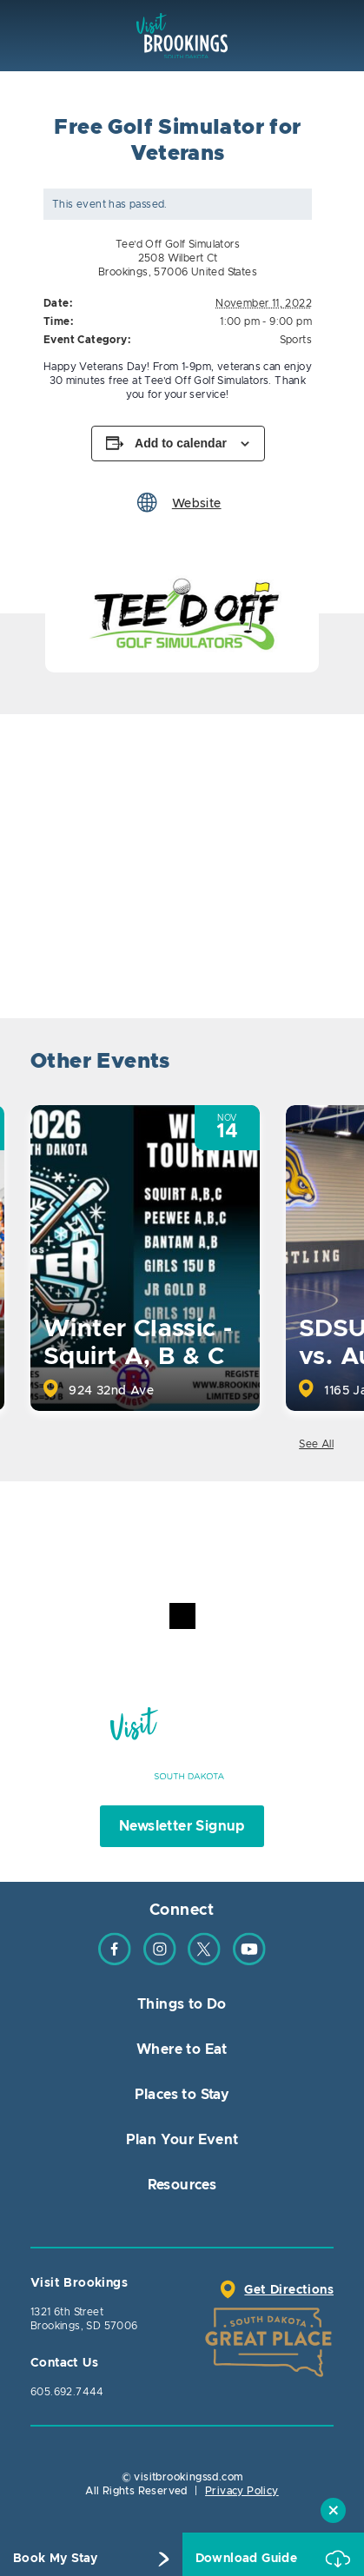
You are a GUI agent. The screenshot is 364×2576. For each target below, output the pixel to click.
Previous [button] (270, 1064)
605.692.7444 (67, 2392)
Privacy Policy (242, 2491)
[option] (182, 613)
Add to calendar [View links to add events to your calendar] (181, 443)
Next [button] (318, 1064)
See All (316, 1444)
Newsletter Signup (182, 1826)
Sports (296, 339)
